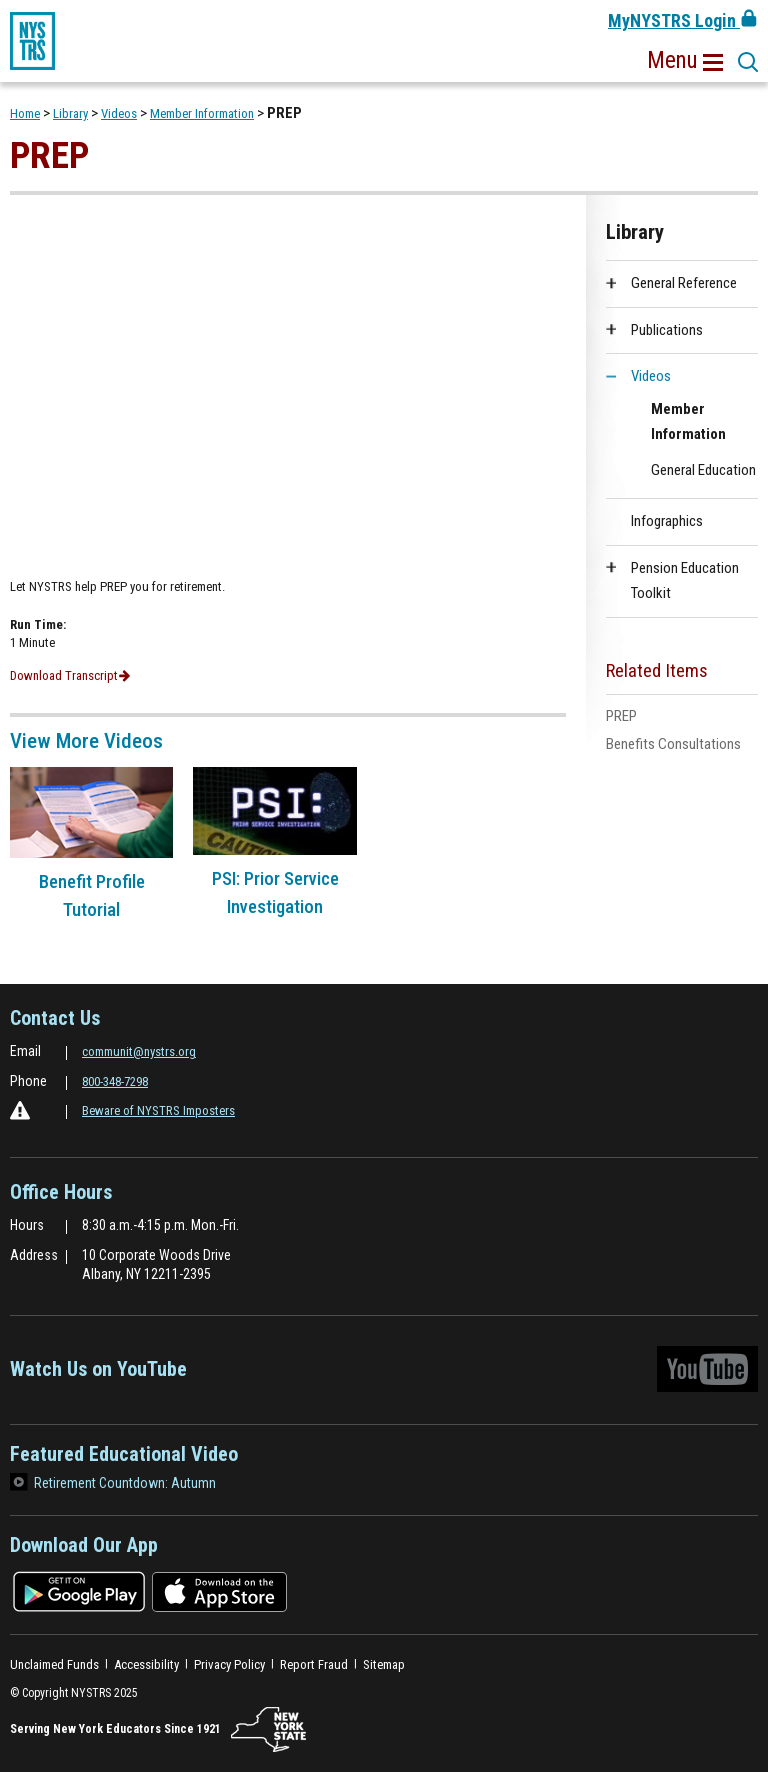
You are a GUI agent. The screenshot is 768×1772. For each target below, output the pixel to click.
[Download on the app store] (219, 1590)
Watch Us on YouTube (384, 1374)
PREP (621, 716)
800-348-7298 (115, 1081)
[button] (685, 61)
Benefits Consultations (673, 744)
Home (25, 113)
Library (70, 113)
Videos (119, 113)
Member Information (202, 113)
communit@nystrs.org (139, 1051)
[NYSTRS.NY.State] (268, 1729)
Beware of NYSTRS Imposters (158, 1110)
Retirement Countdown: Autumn (125, 1483)
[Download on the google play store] (79, 1590)
